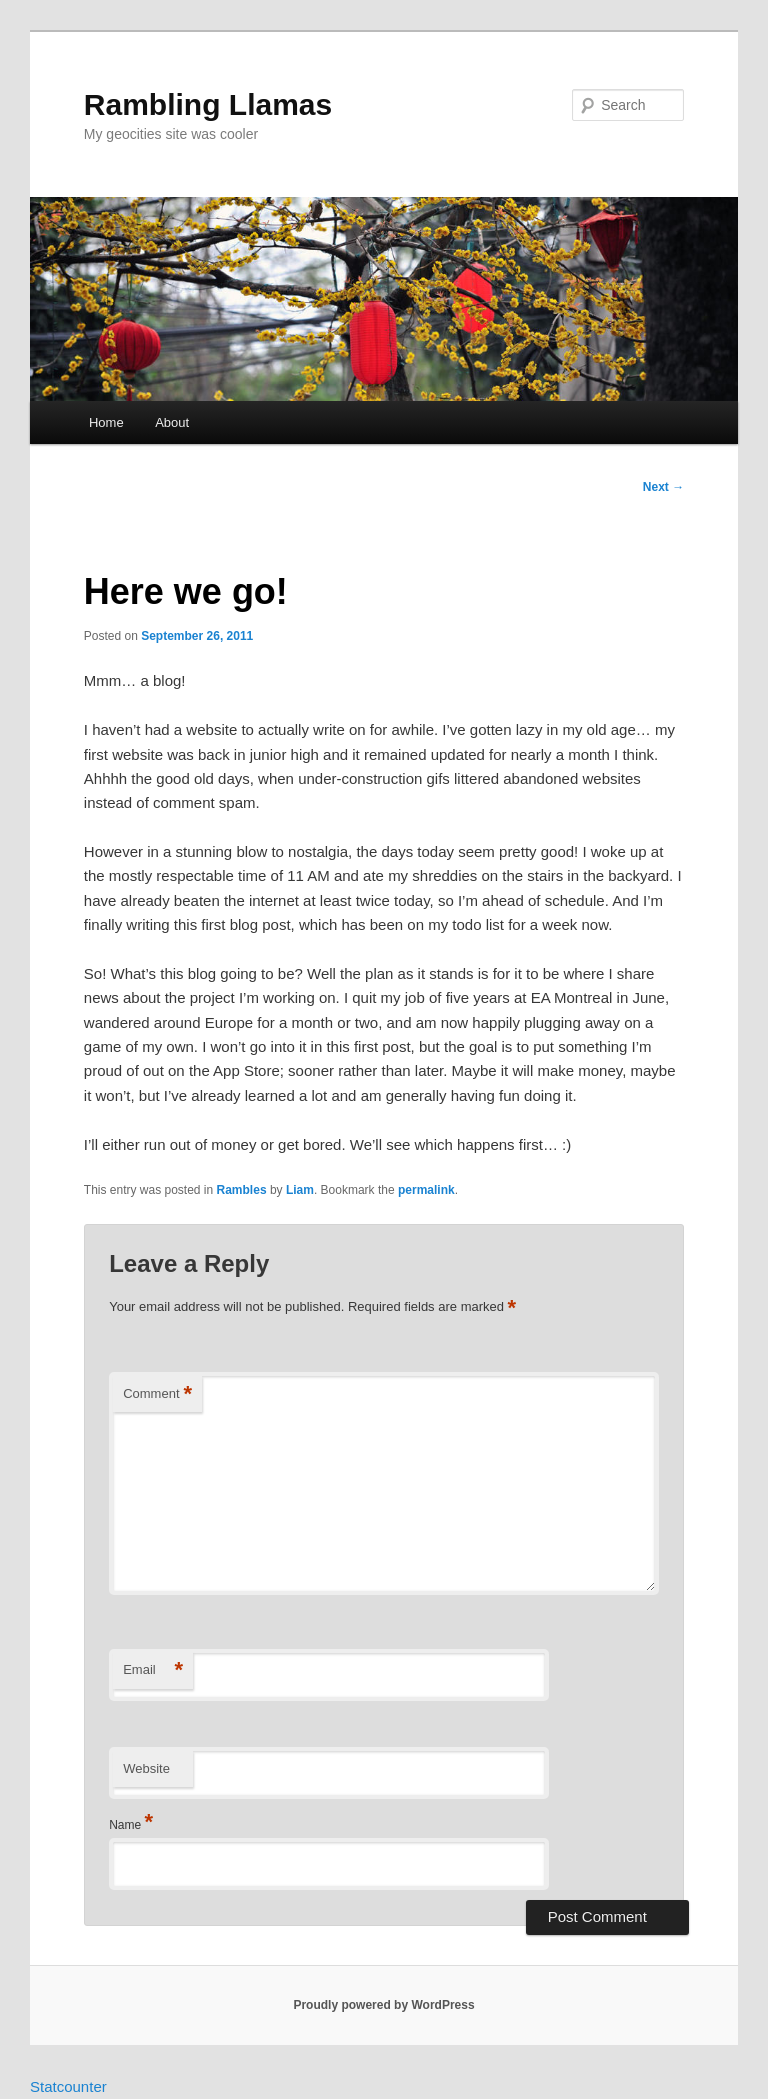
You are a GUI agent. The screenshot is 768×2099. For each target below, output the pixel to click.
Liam (300, 1190)
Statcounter (68, 2086)
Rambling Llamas (208, 104)
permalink (426, 1190)
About (172, 422)
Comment (157, 1394)
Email (153, 1670)
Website (146, 1768)
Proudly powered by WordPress (383, 2005)
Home (106, 422)
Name (131, 1825)
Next (663, 487)
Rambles (242, 1190)
